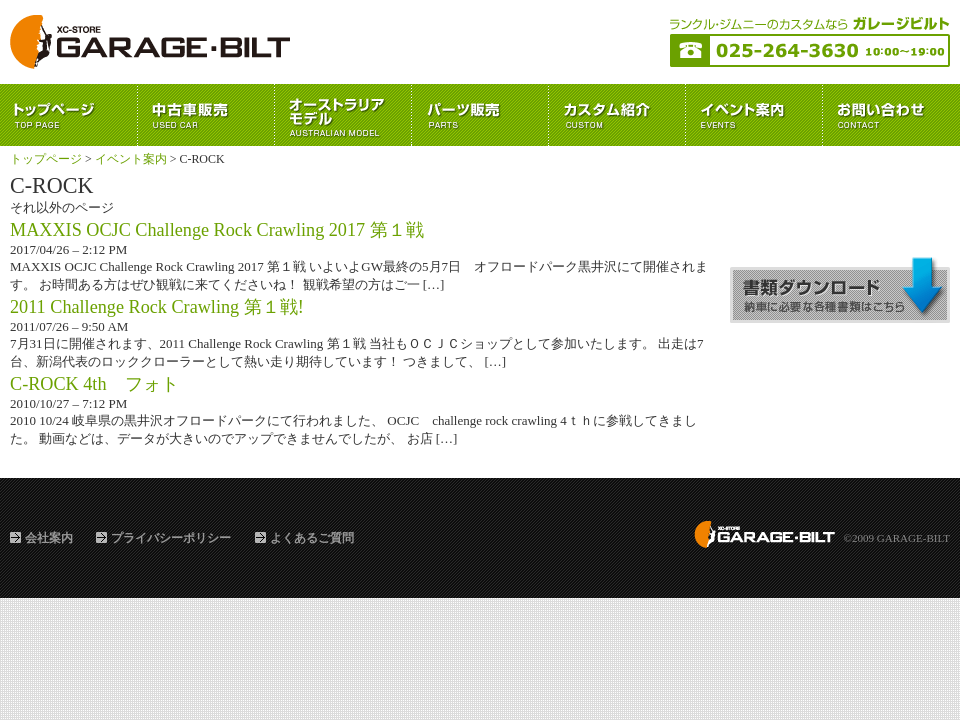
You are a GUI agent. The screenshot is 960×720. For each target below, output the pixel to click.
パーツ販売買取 (480, 115)
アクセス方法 (840, 210)
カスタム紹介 (617, 115)
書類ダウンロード (840, 290)
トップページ (69, 115)
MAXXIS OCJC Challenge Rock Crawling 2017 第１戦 (217, 230)
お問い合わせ (891, 115)
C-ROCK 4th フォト (94, 384)
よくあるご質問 (312, 538)
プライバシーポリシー (171, 538)
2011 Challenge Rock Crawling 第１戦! (157, 307)
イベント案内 (754, 115)
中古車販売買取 (206, 115)
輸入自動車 (343, 115)
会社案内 (49, 538)
